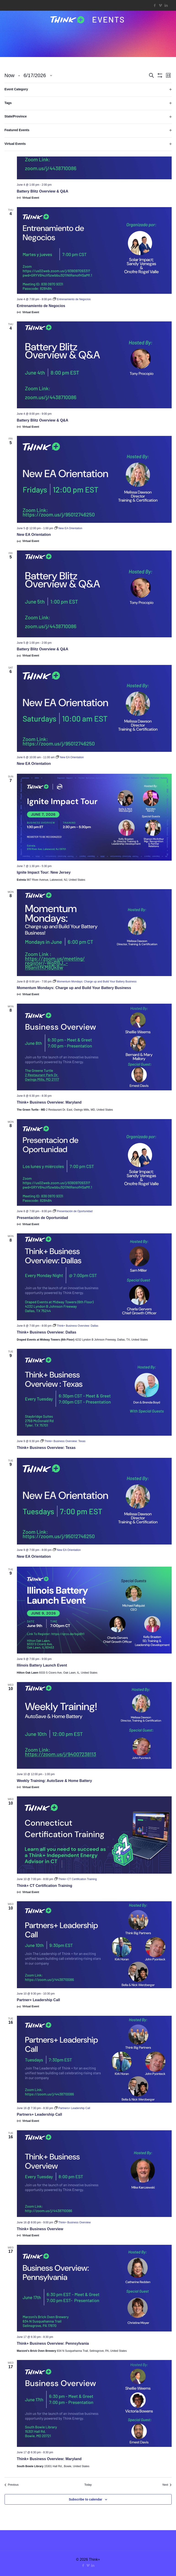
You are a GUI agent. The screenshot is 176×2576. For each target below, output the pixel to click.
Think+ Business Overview (40, 2229)
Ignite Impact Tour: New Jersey (44, 872)
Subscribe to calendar (85, 2499)
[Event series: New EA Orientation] (68, 528)
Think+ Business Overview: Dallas (46, 1332)
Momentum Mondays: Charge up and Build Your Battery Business (74, 988)
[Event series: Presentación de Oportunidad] (72, 1211)
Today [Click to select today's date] (88, 2484)
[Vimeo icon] (160, 5)
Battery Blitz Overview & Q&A (42, 191)
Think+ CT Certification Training (44, 1886)
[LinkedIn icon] (166, 5)
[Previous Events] (12, 2485)
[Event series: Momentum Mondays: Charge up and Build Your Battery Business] (94, 981)
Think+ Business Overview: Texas (46, 1448)
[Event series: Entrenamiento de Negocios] (72, 299)
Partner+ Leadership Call (38, 2000)
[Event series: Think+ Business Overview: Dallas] (75, 1325)
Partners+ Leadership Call (39, 2114)
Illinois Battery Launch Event (42, 1665)
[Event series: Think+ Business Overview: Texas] (62, 1441)
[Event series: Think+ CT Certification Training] (75, 1879)
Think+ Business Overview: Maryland (49, 1102)
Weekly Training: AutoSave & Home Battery (54, 1781)
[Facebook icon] (154, 5)
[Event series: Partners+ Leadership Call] (72, 2108)
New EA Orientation (34, 535)
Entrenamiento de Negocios (41, 306)
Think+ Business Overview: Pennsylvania (53, 2343)
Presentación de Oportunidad (42, 1218)
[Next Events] (167, 2485)
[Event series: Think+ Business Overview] (72, 2222)
